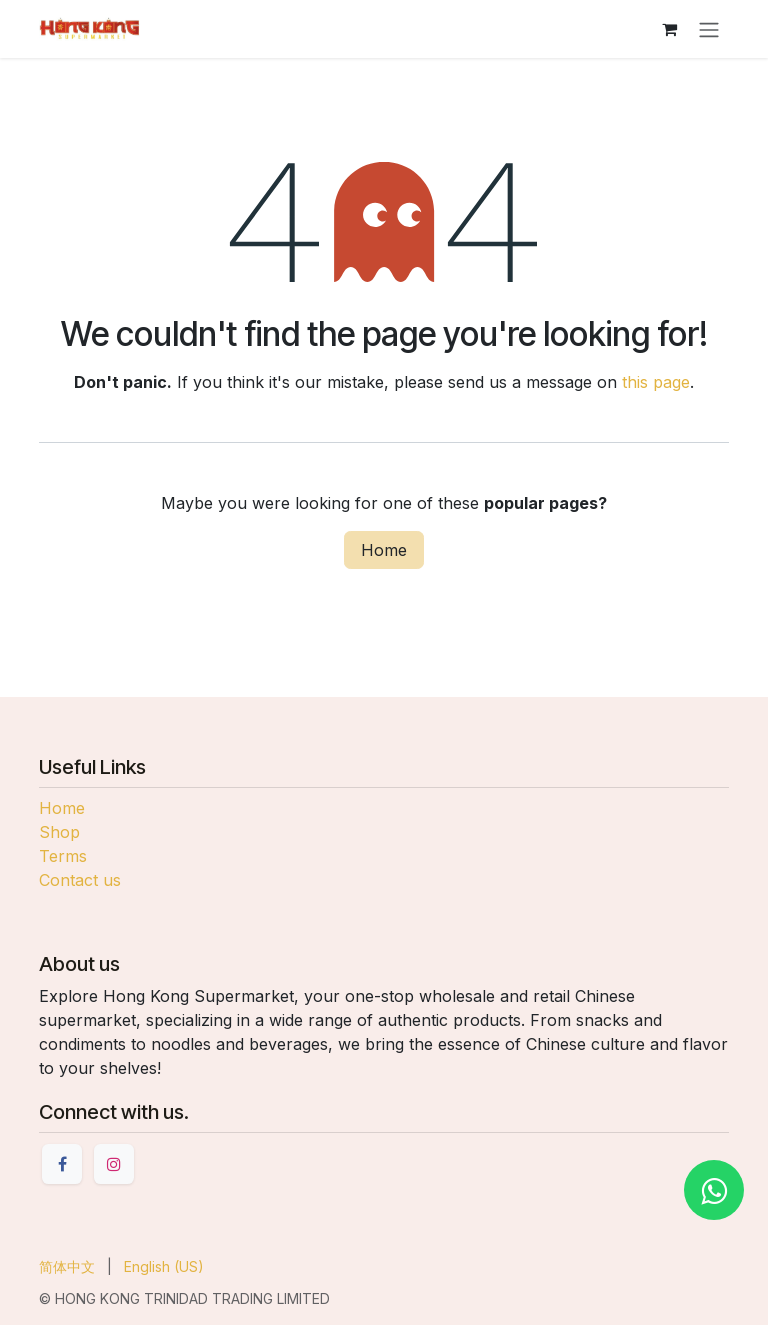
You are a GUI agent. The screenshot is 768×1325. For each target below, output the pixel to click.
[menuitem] (67, 1266)
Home (384, 550)
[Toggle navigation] (709, 29)
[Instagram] (114, 1164)
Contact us (80, 880)
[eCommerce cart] (669, 29)
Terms (63, 856)
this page (656, 382)
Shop (59, 832)
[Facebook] (62, 1164)
